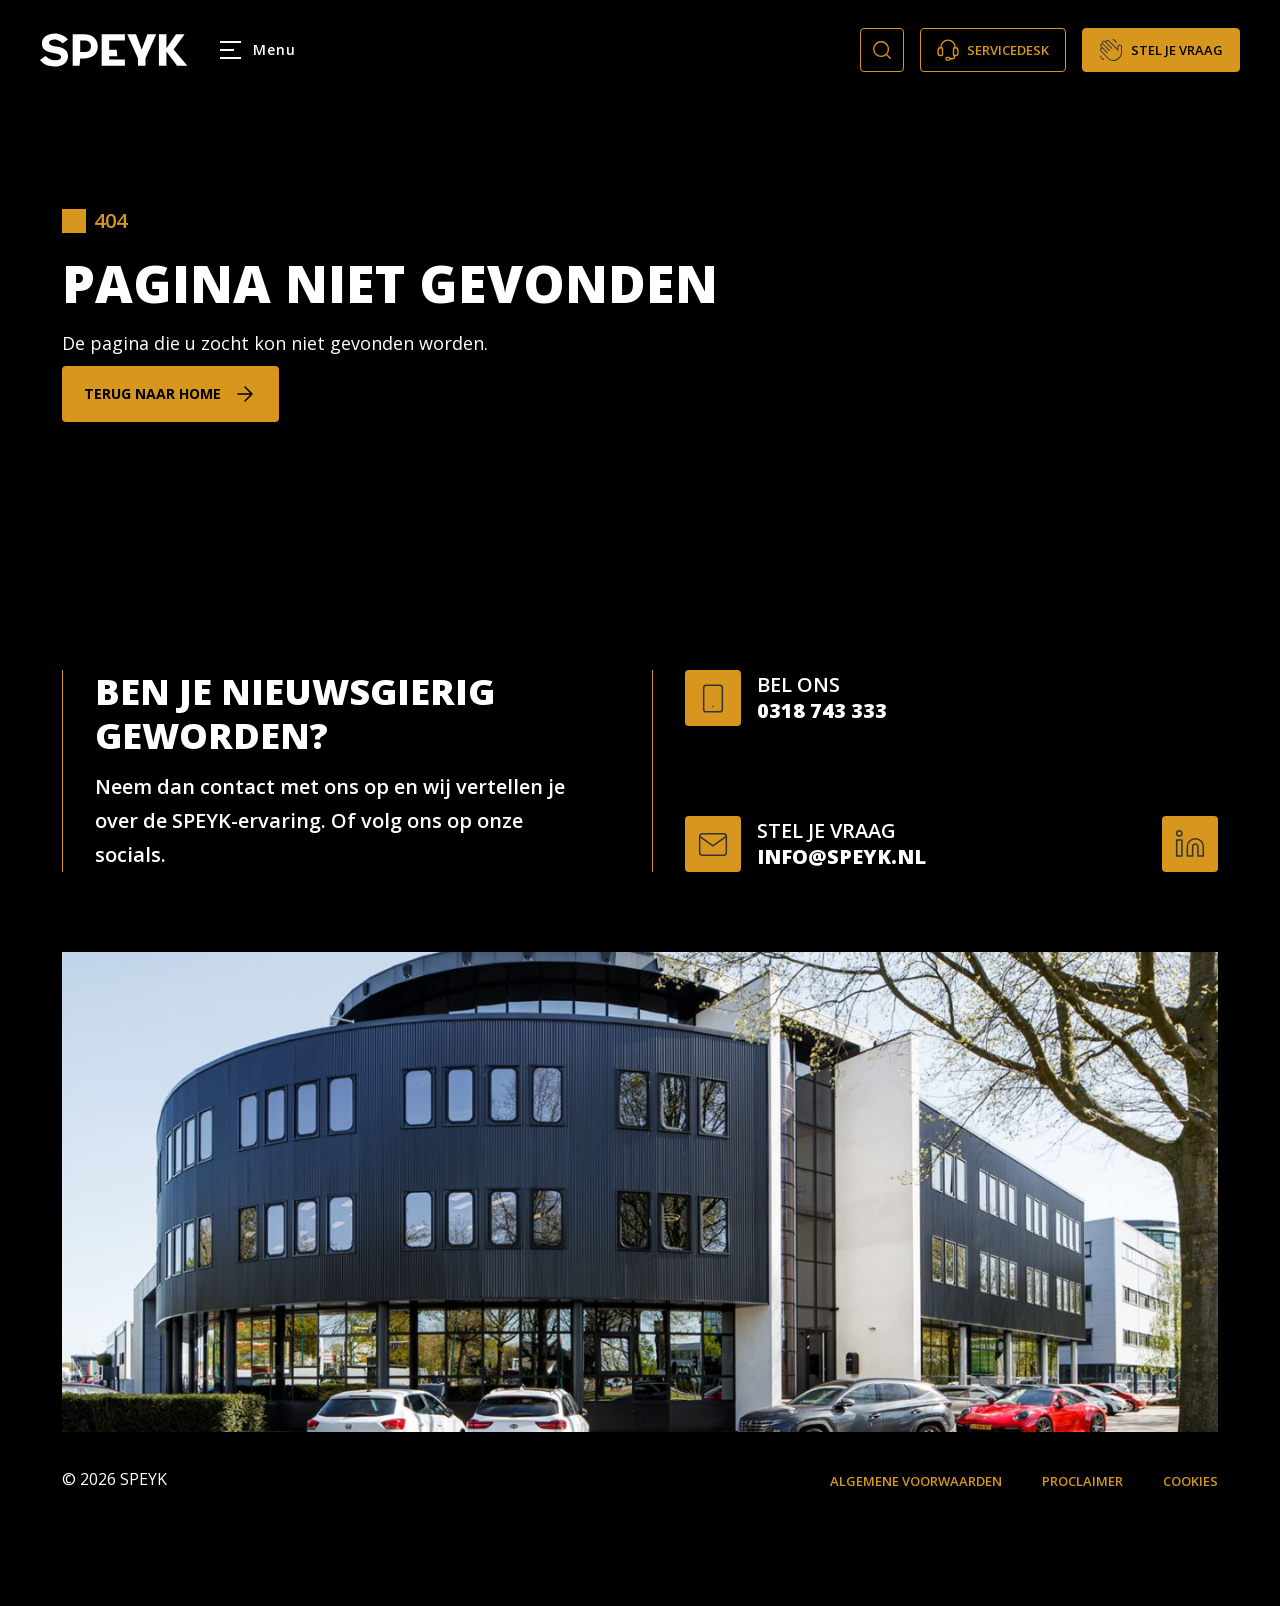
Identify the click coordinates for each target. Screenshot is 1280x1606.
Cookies (1190, 1481)
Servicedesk (993, 50)
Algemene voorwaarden (916, 1481)
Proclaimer (1082, 1481)
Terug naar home (152, 393)
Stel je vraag (1161, 50)
